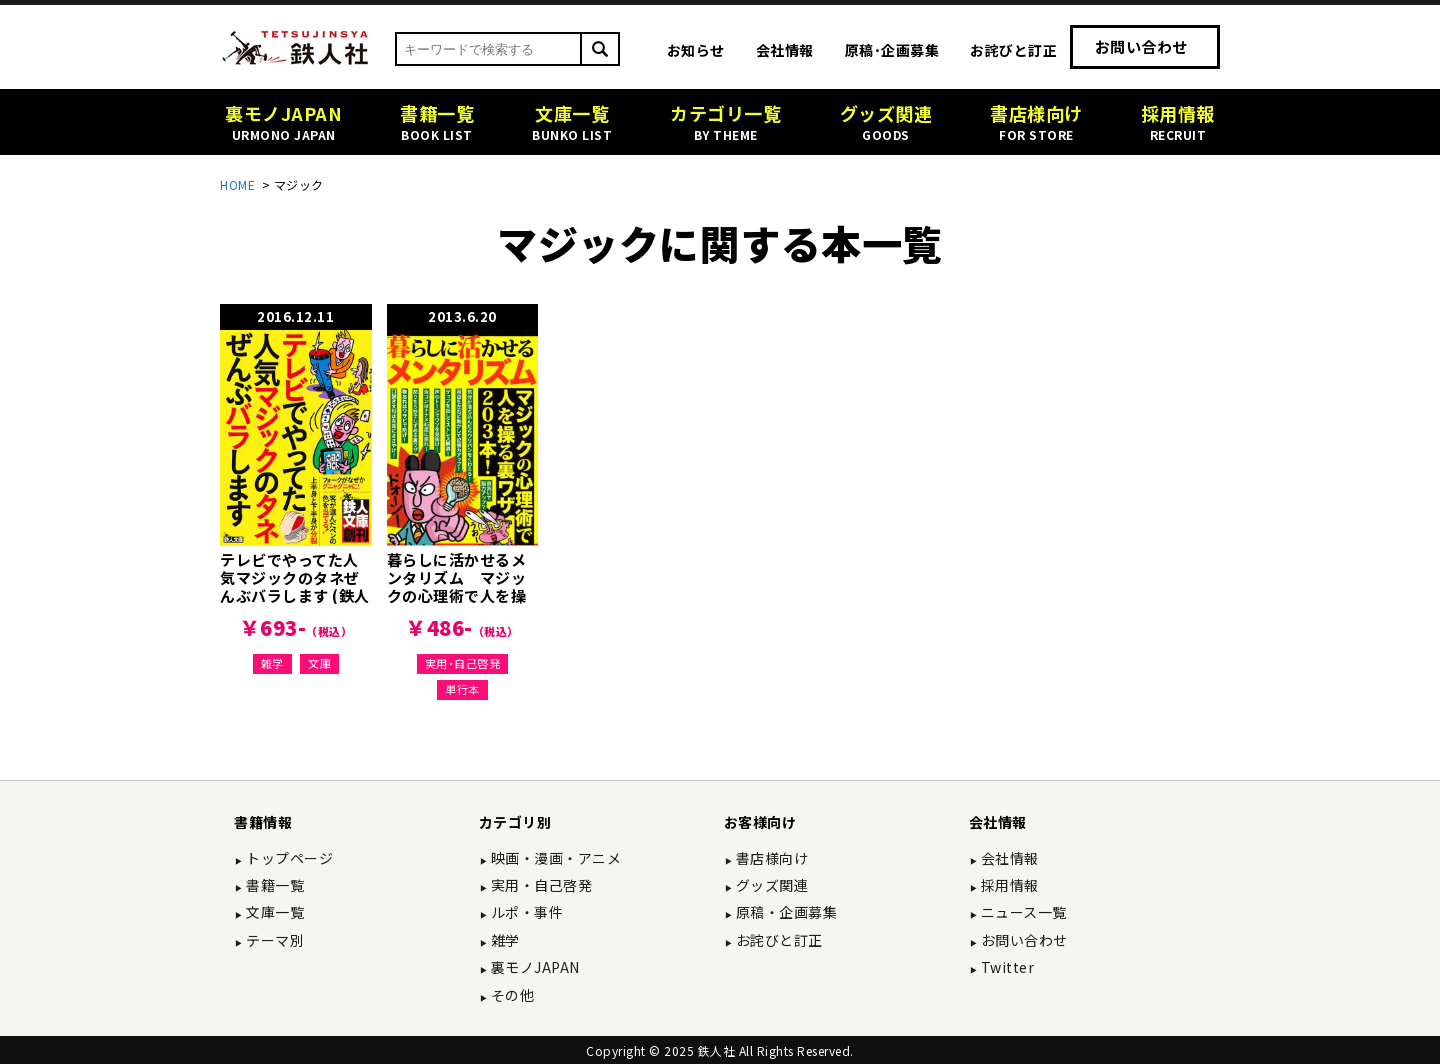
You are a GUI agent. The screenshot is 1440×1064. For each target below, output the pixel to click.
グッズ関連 (770, 885)
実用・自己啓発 (539, 885)
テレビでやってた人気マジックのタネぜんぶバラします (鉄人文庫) (295, 586)
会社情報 (785, 50)
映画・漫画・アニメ (554, 858)
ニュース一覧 (1022, 912)
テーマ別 (274, 940)
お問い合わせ (1141, 46)
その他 (510, 995)
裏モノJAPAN (533, 967)
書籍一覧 (274, 885)
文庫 (319, 663)
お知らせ (696, 50)
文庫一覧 (274, 912)
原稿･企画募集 (892, 50)
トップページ (288, 858)
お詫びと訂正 (1013, 50)
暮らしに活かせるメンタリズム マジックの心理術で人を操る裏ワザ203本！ (457, 586)
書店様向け (770, 858)
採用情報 (1008, 885)
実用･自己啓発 (463, 663)
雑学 (272, 663)
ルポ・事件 (525, 912)
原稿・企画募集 (784, 912)
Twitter (1005, 967)
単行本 (462, 689)
